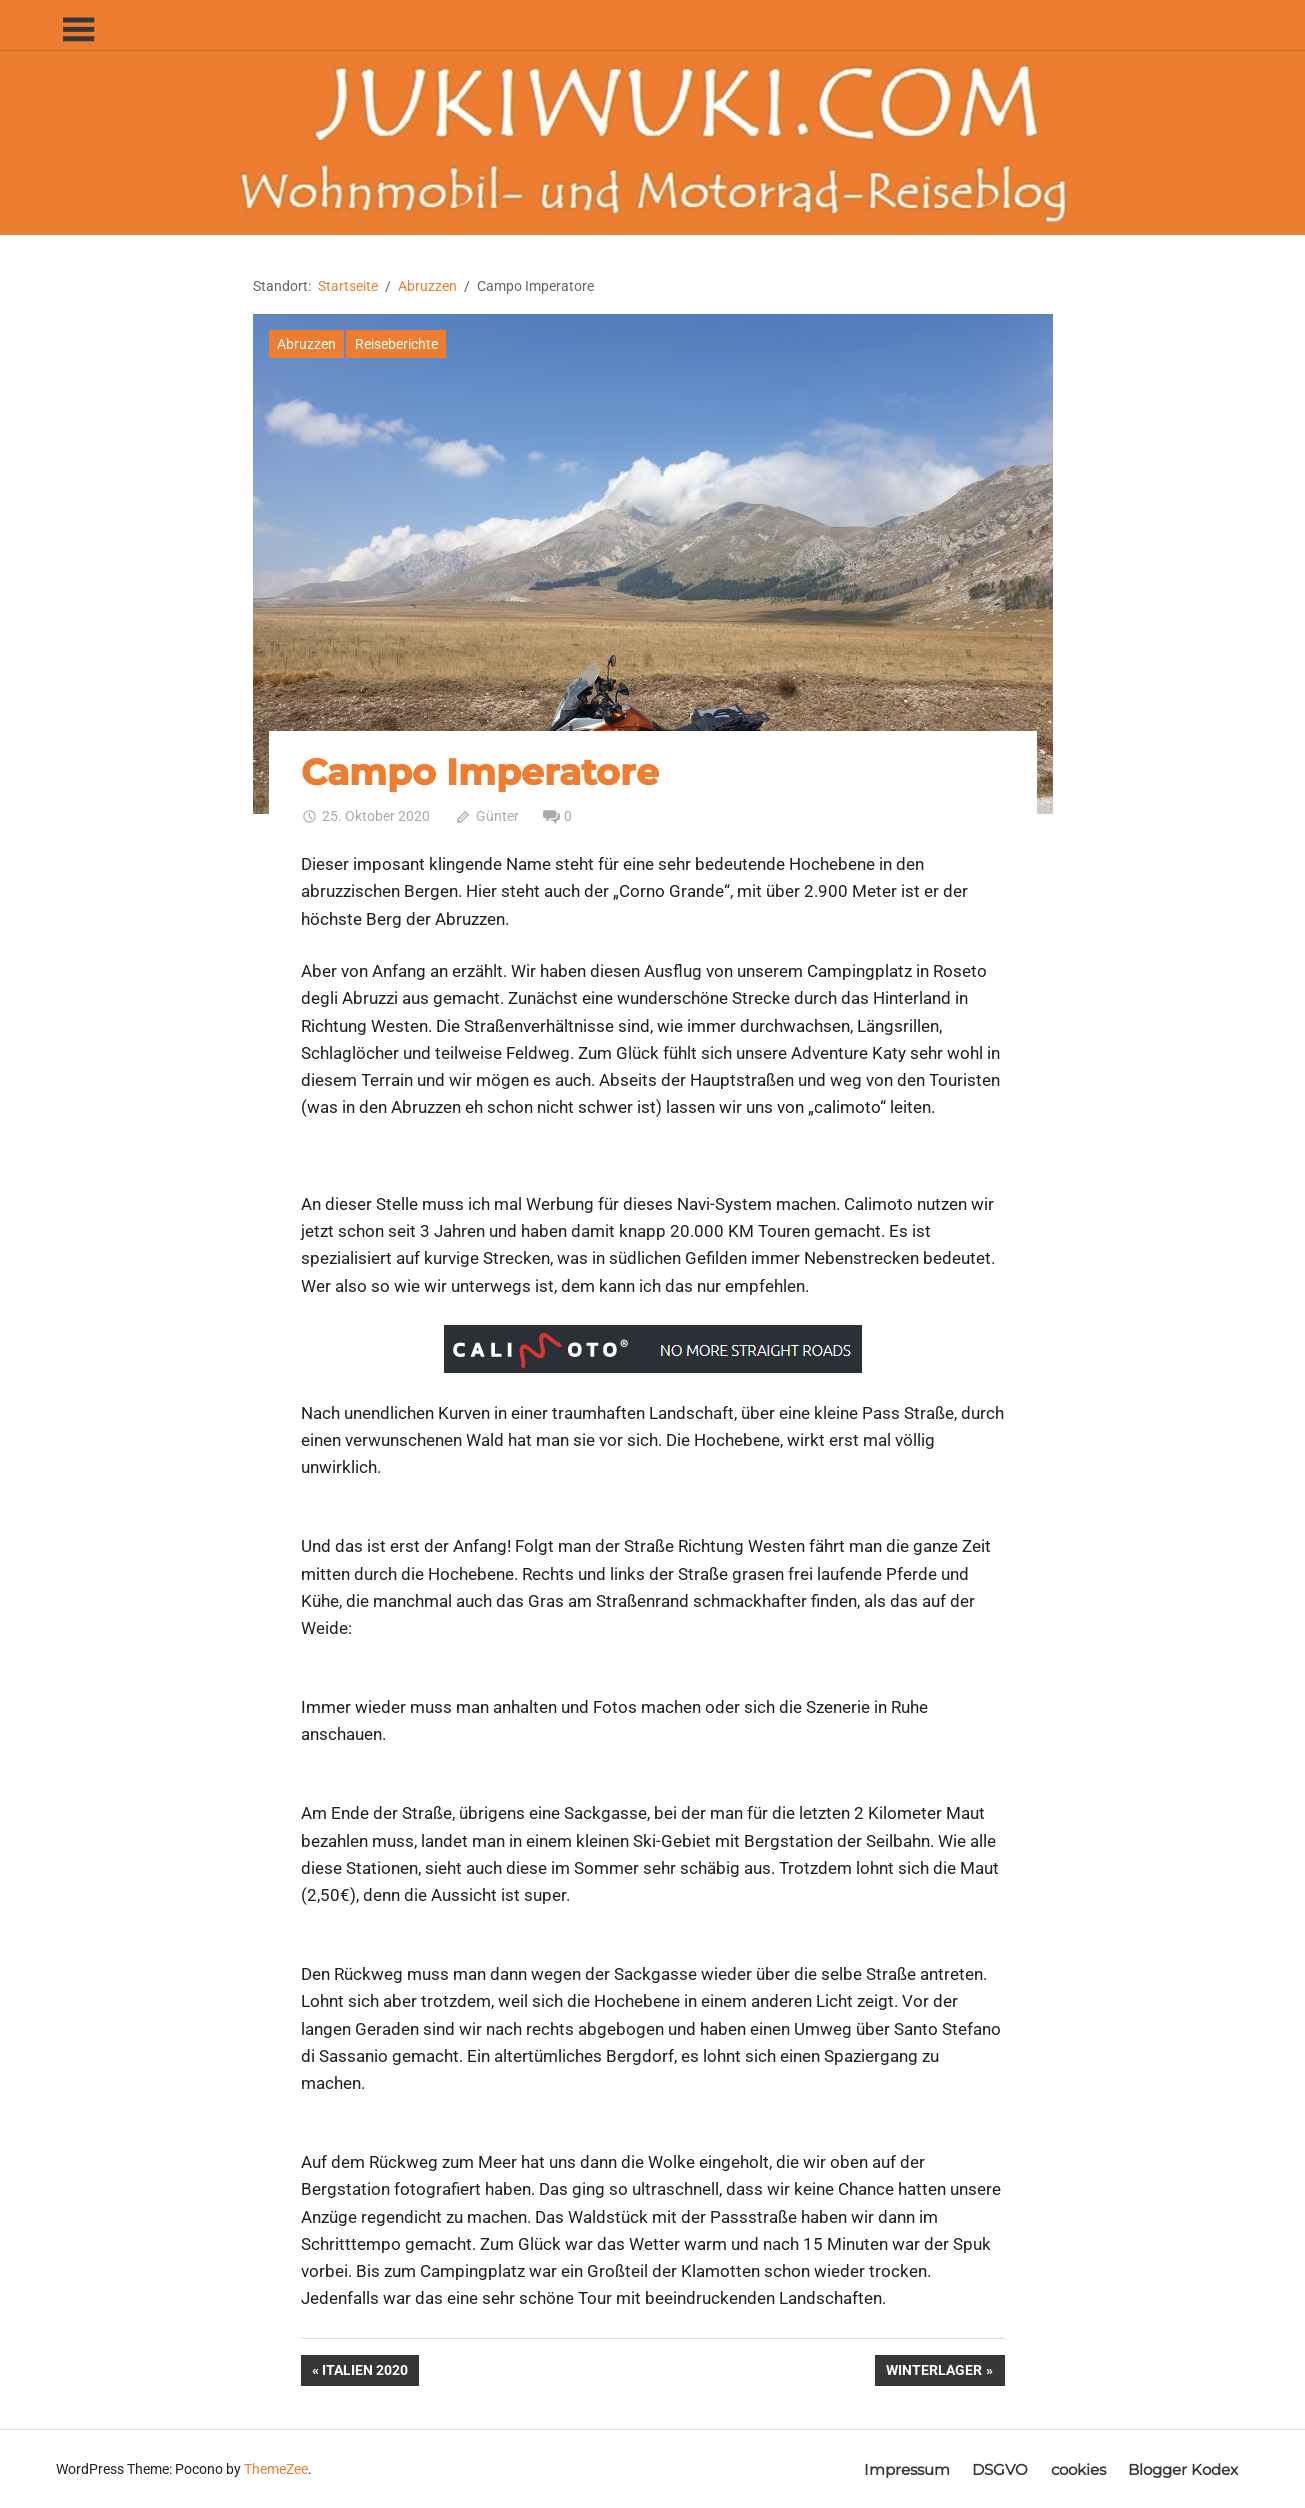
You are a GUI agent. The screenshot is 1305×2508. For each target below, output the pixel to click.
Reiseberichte (396, 344)
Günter (497, 816)
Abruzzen (306, 344)
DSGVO (1000, 2469)
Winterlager (933, 2372)
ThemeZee (276, 2469)
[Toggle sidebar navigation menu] (78, 30)
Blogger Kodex (1183, 2469)
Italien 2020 (364, 2372)
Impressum (907, 2469)
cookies (1078, 2469)
